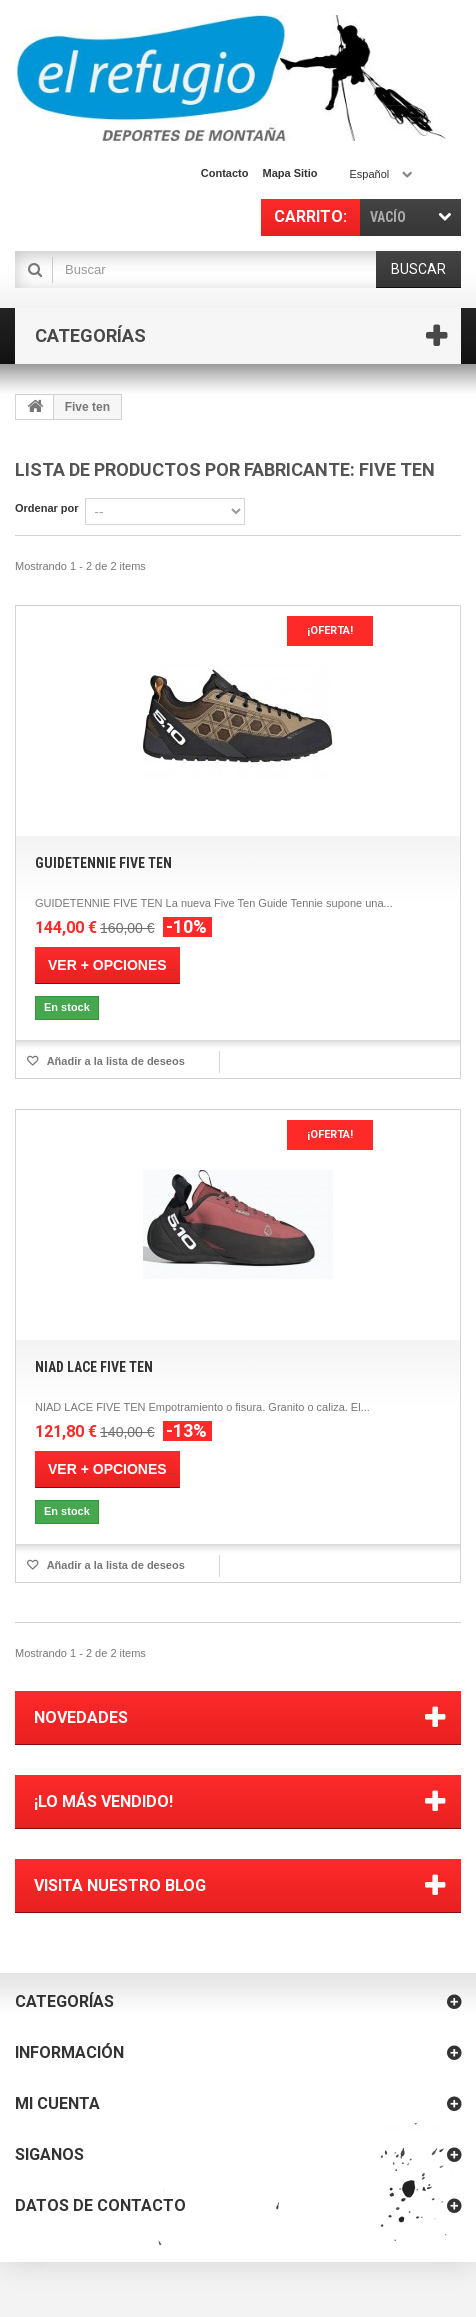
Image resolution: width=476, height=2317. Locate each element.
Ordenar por (47, 508)
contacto (225, 173)
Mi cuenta (57, 2103)
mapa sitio (289, 173)
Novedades (81, 1717)
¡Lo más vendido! (103, 1801)
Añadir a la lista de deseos (114, 1061)
